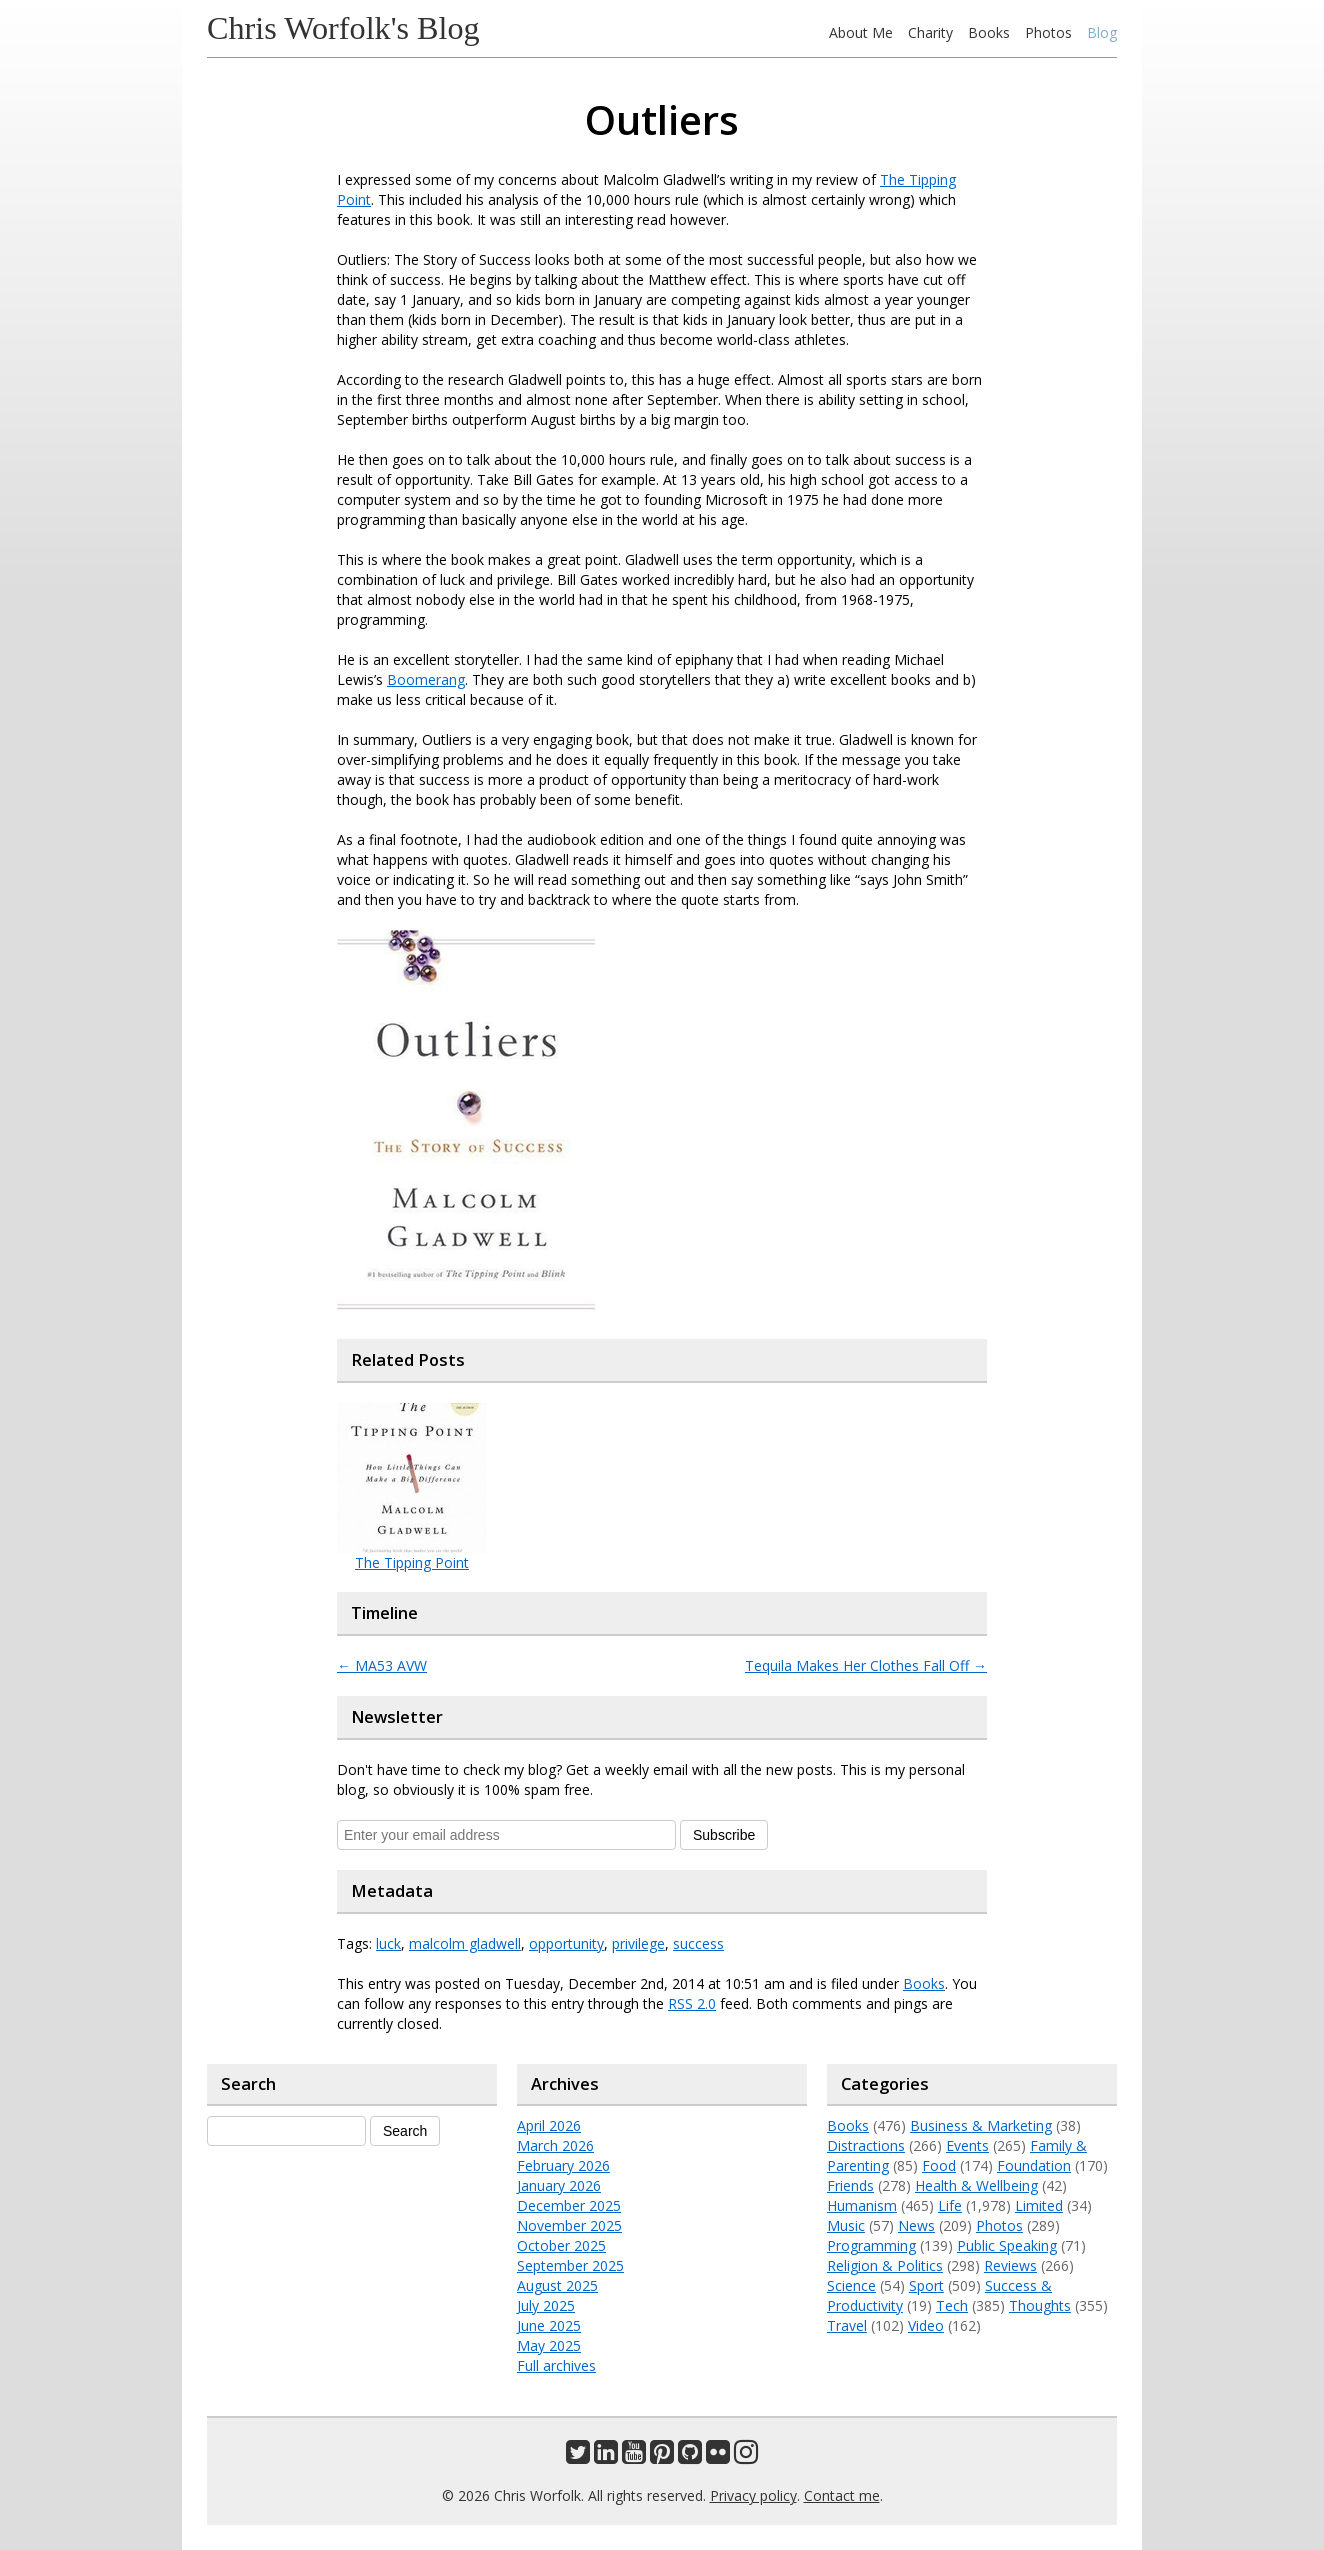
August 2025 (557, 2285)
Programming (871, 2245)
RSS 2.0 (692, 2003)
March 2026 (555, 2145)
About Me (861, 32)
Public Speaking (1007, 2245)
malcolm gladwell (465, 1943)
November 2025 (569, 2225)
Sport (926, 2285)
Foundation (1034, 2165)
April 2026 (549, 2125)
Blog (1102, 32)
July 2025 (546, 2305)
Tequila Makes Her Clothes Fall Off (866, 1665)
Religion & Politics (885, 2265)
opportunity (566, 1943)
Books (989, 32)
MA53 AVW (382, 1665)
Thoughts (1040, 2305)
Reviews (1010, 2265)
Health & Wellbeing (976, 2185)
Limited (1039, 2205)
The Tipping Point (412, 1562)
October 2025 (561, 2245)
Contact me (842, 2495)
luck (388, 1943)
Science (851, 2285)
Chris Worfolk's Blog (343, 28)
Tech (952, 2305)
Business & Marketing (981, 2125)
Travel (847, 2325)
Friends (850, 2185)
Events (967, 2145)
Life (950, 2205)
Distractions (866, 2145)
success (698, 1943)
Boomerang (426, 679)
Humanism (862, 2205)
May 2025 (549, 2345)
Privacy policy (753, 2495)
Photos (1048, 32)
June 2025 (549, 2325)
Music (846, 2225)
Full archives (556, 2365)
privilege (638, 1943)
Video (926, 2325)
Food (939, 2165)
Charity (930, 32)
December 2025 (569, 2205)
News (916, 2225)
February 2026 (563, 2165)
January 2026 (559, 2185)
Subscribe (724, 1835)
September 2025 (570, 2265)
